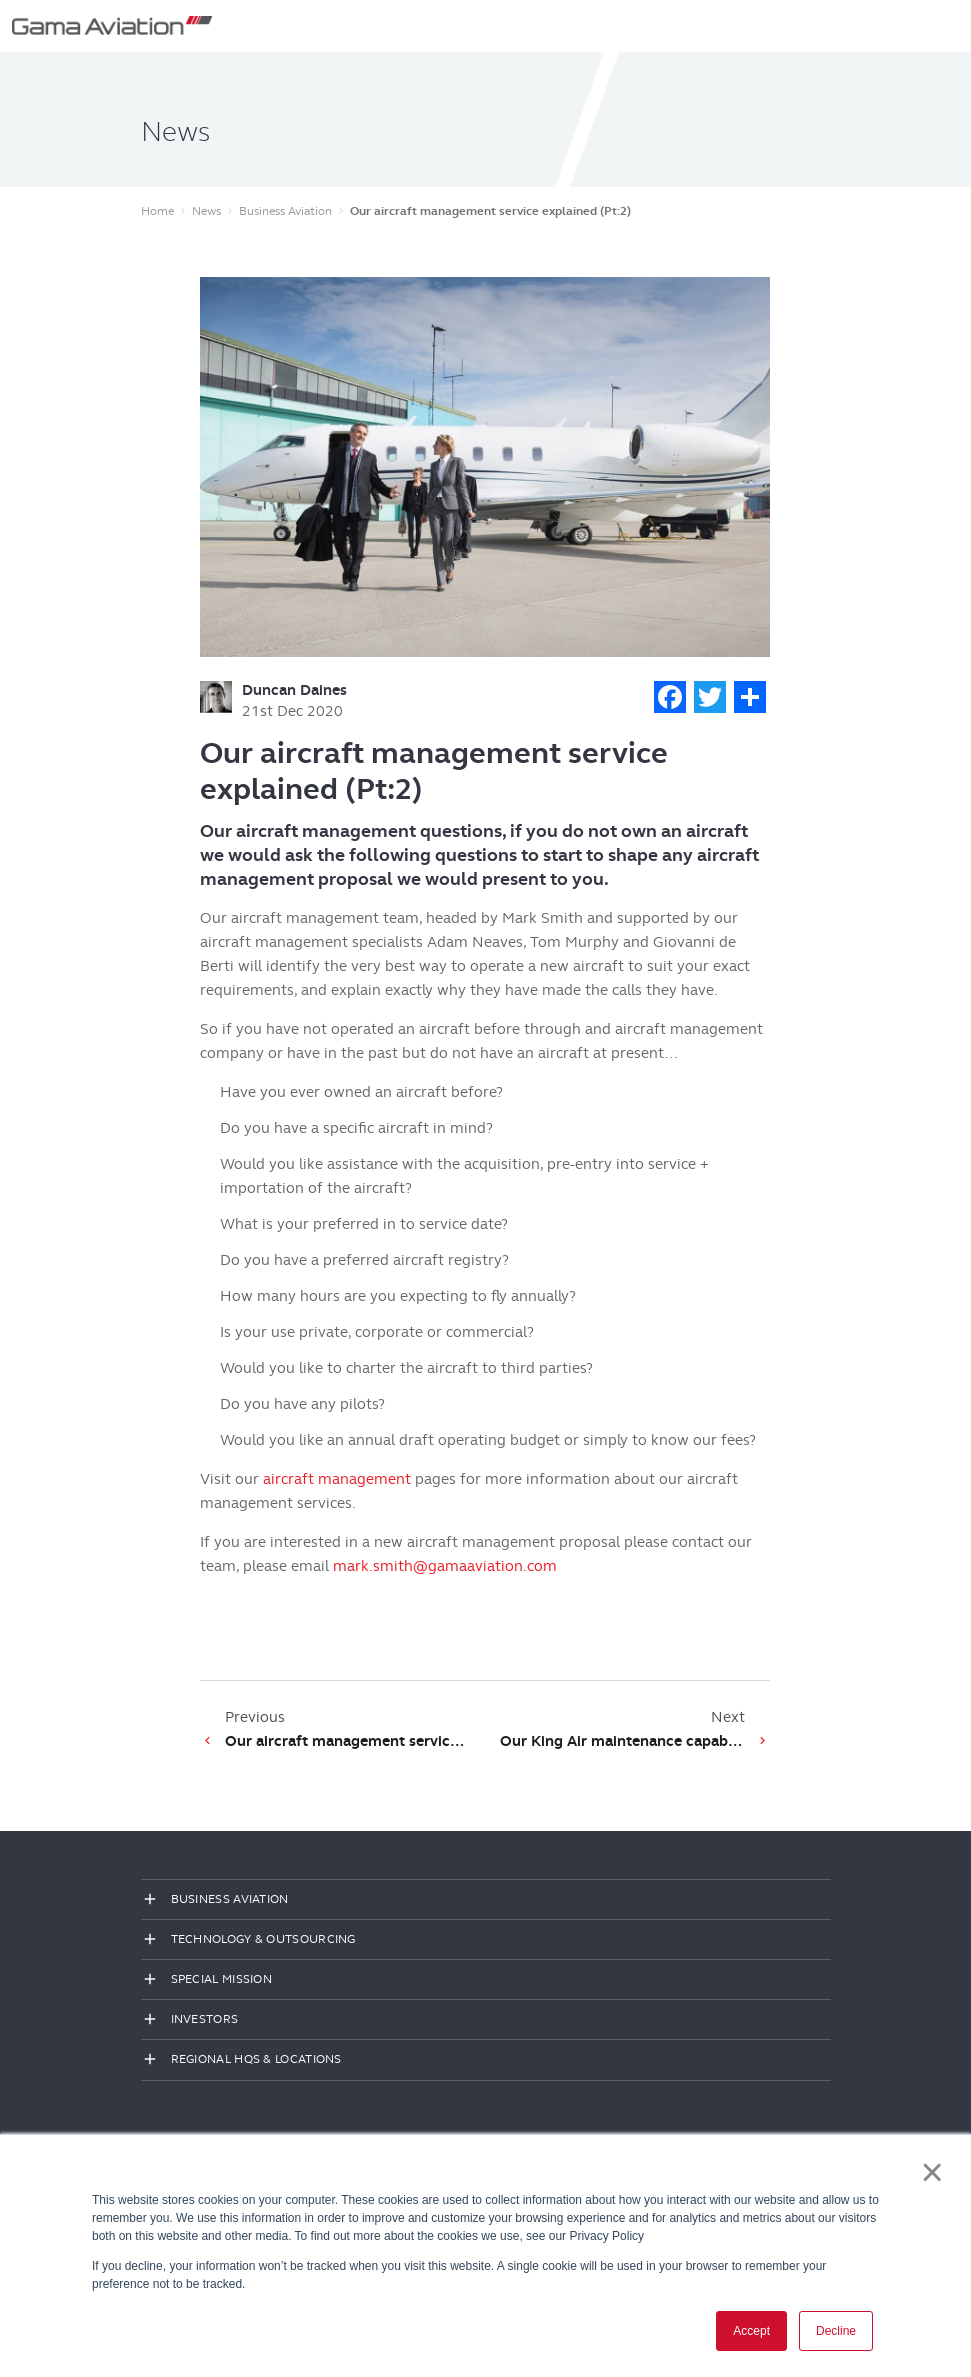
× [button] (932, 2172)
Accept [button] (751, 2331)
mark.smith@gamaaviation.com (445, 1566)
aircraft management (337, 1479)
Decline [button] (836, 2331)
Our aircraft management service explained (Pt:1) (347, 1741)
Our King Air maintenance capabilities (622, 1741)
